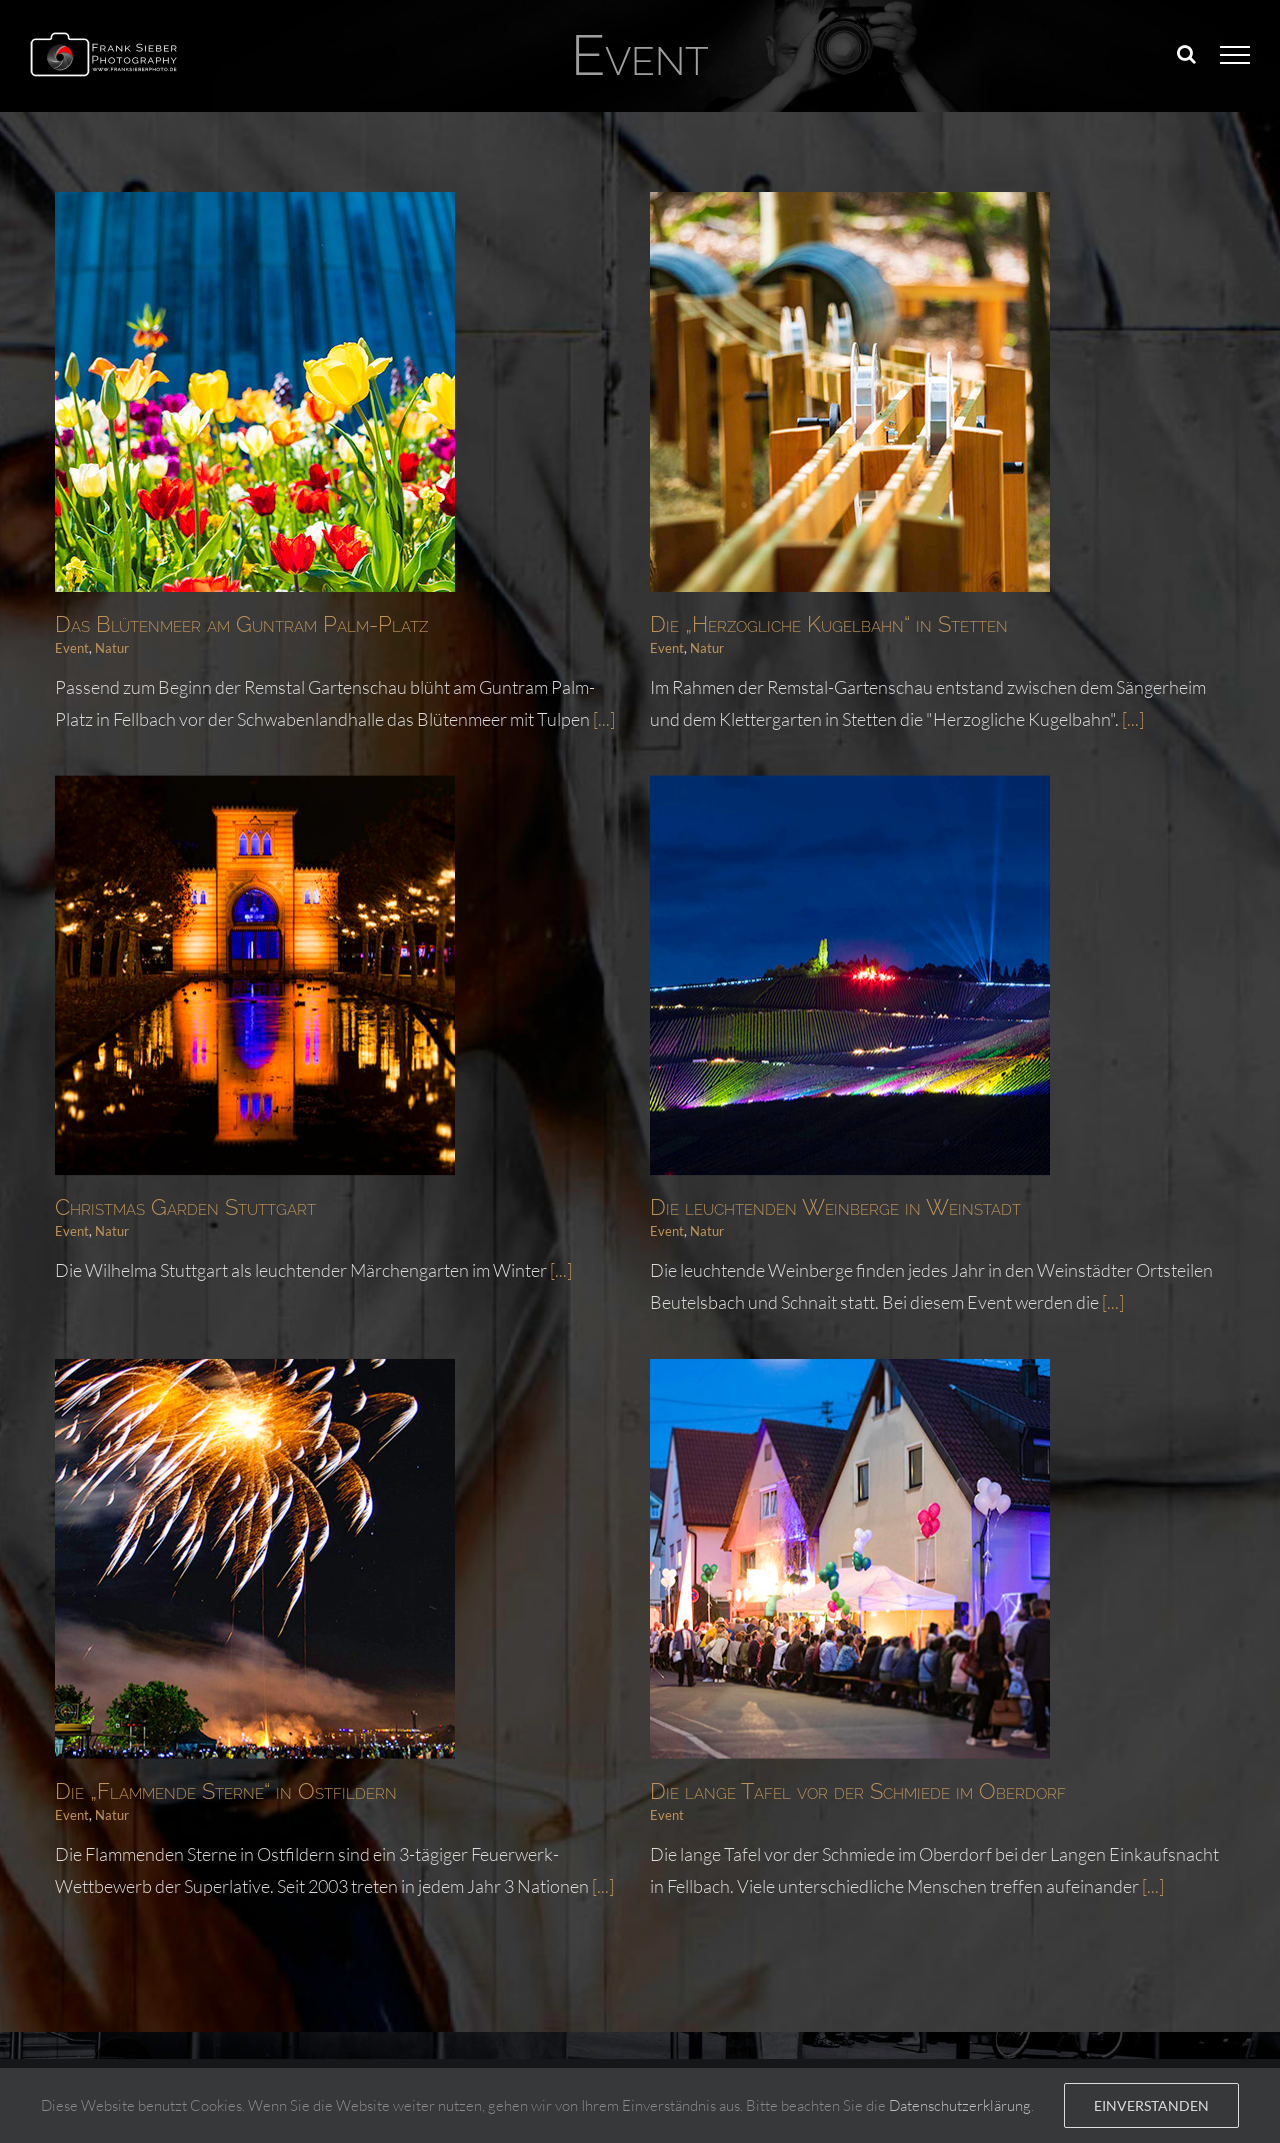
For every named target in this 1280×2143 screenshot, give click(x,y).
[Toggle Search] (1186, 54)
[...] (1108, 719)
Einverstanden (1151, 2105)
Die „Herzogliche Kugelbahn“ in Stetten (804, 624)
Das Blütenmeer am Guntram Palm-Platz (241, 624)
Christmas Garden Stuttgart (285, 1134)
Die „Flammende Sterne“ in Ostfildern (276, 1722)
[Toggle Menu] (1235, 55)
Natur (112, 648)
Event (72, 648)
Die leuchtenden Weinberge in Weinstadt (760, 1213)
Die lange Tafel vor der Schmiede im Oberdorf (883, 1722)
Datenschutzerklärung (960, 2105)
